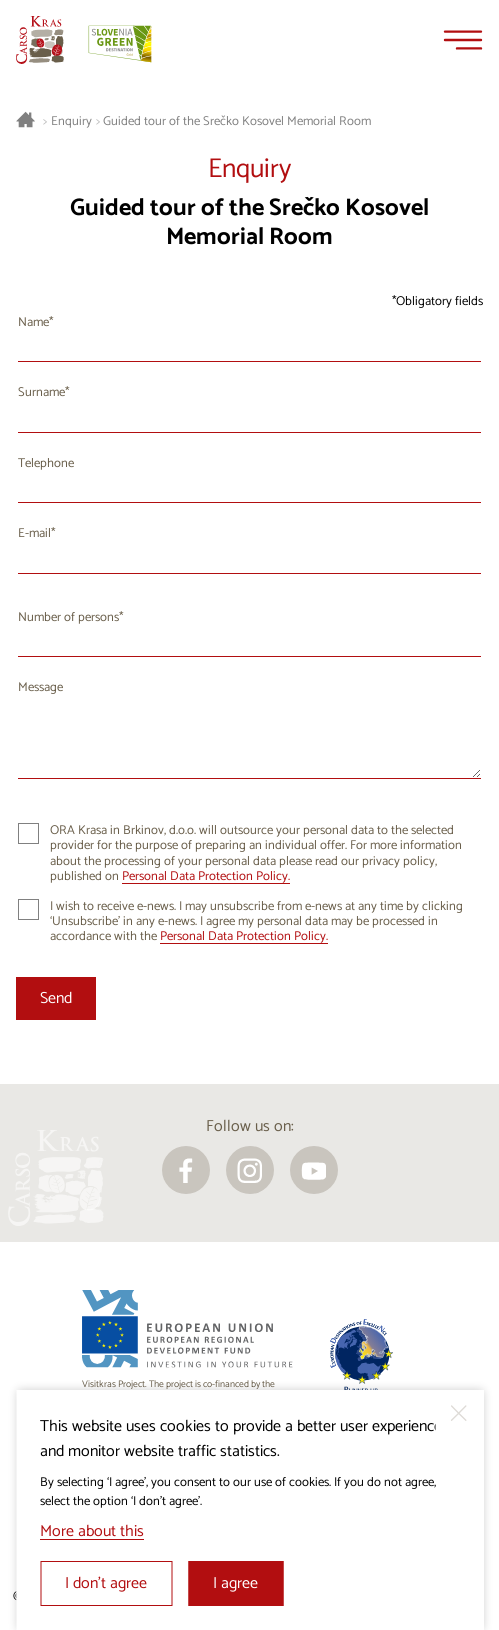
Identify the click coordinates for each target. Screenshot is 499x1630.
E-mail (34, 533)
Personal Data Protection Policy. (206, 876)
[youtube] (314, 1170)
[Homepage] (40, 40)
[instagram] (250, 1170)
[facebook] (186, 1170)
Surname (41, 392)
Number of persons (68, 617)
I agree (235, 1583)
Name (33, 322)
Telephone (46, 463)
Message (40, 687)
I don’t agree (106, 1583)
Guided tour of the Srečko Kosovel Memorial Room (237, 122)
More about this (92, 1531)
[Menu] (463, 40)
